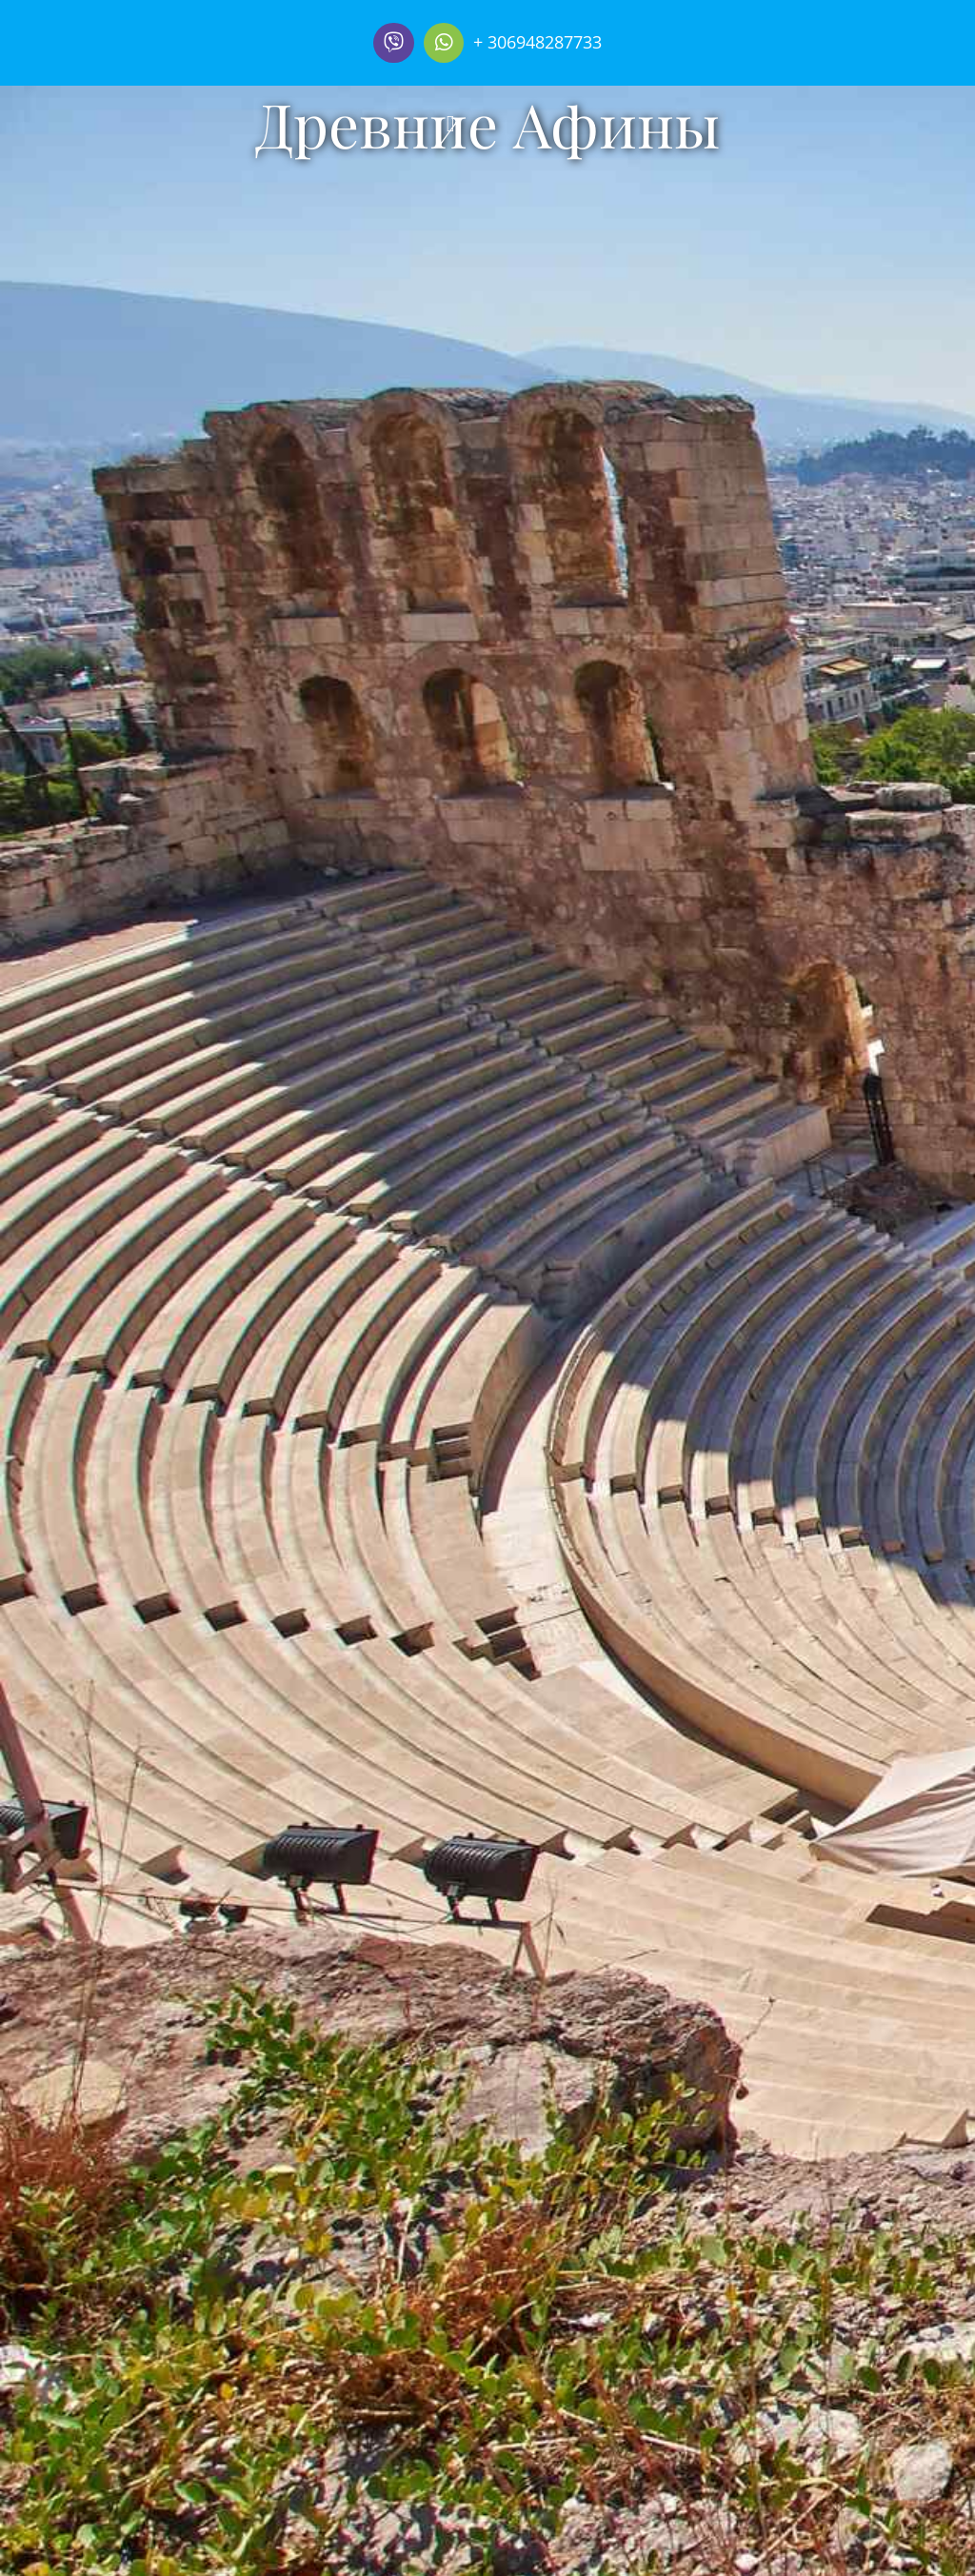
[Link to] (393, 43)
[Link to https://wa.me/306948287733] (444, 43)
